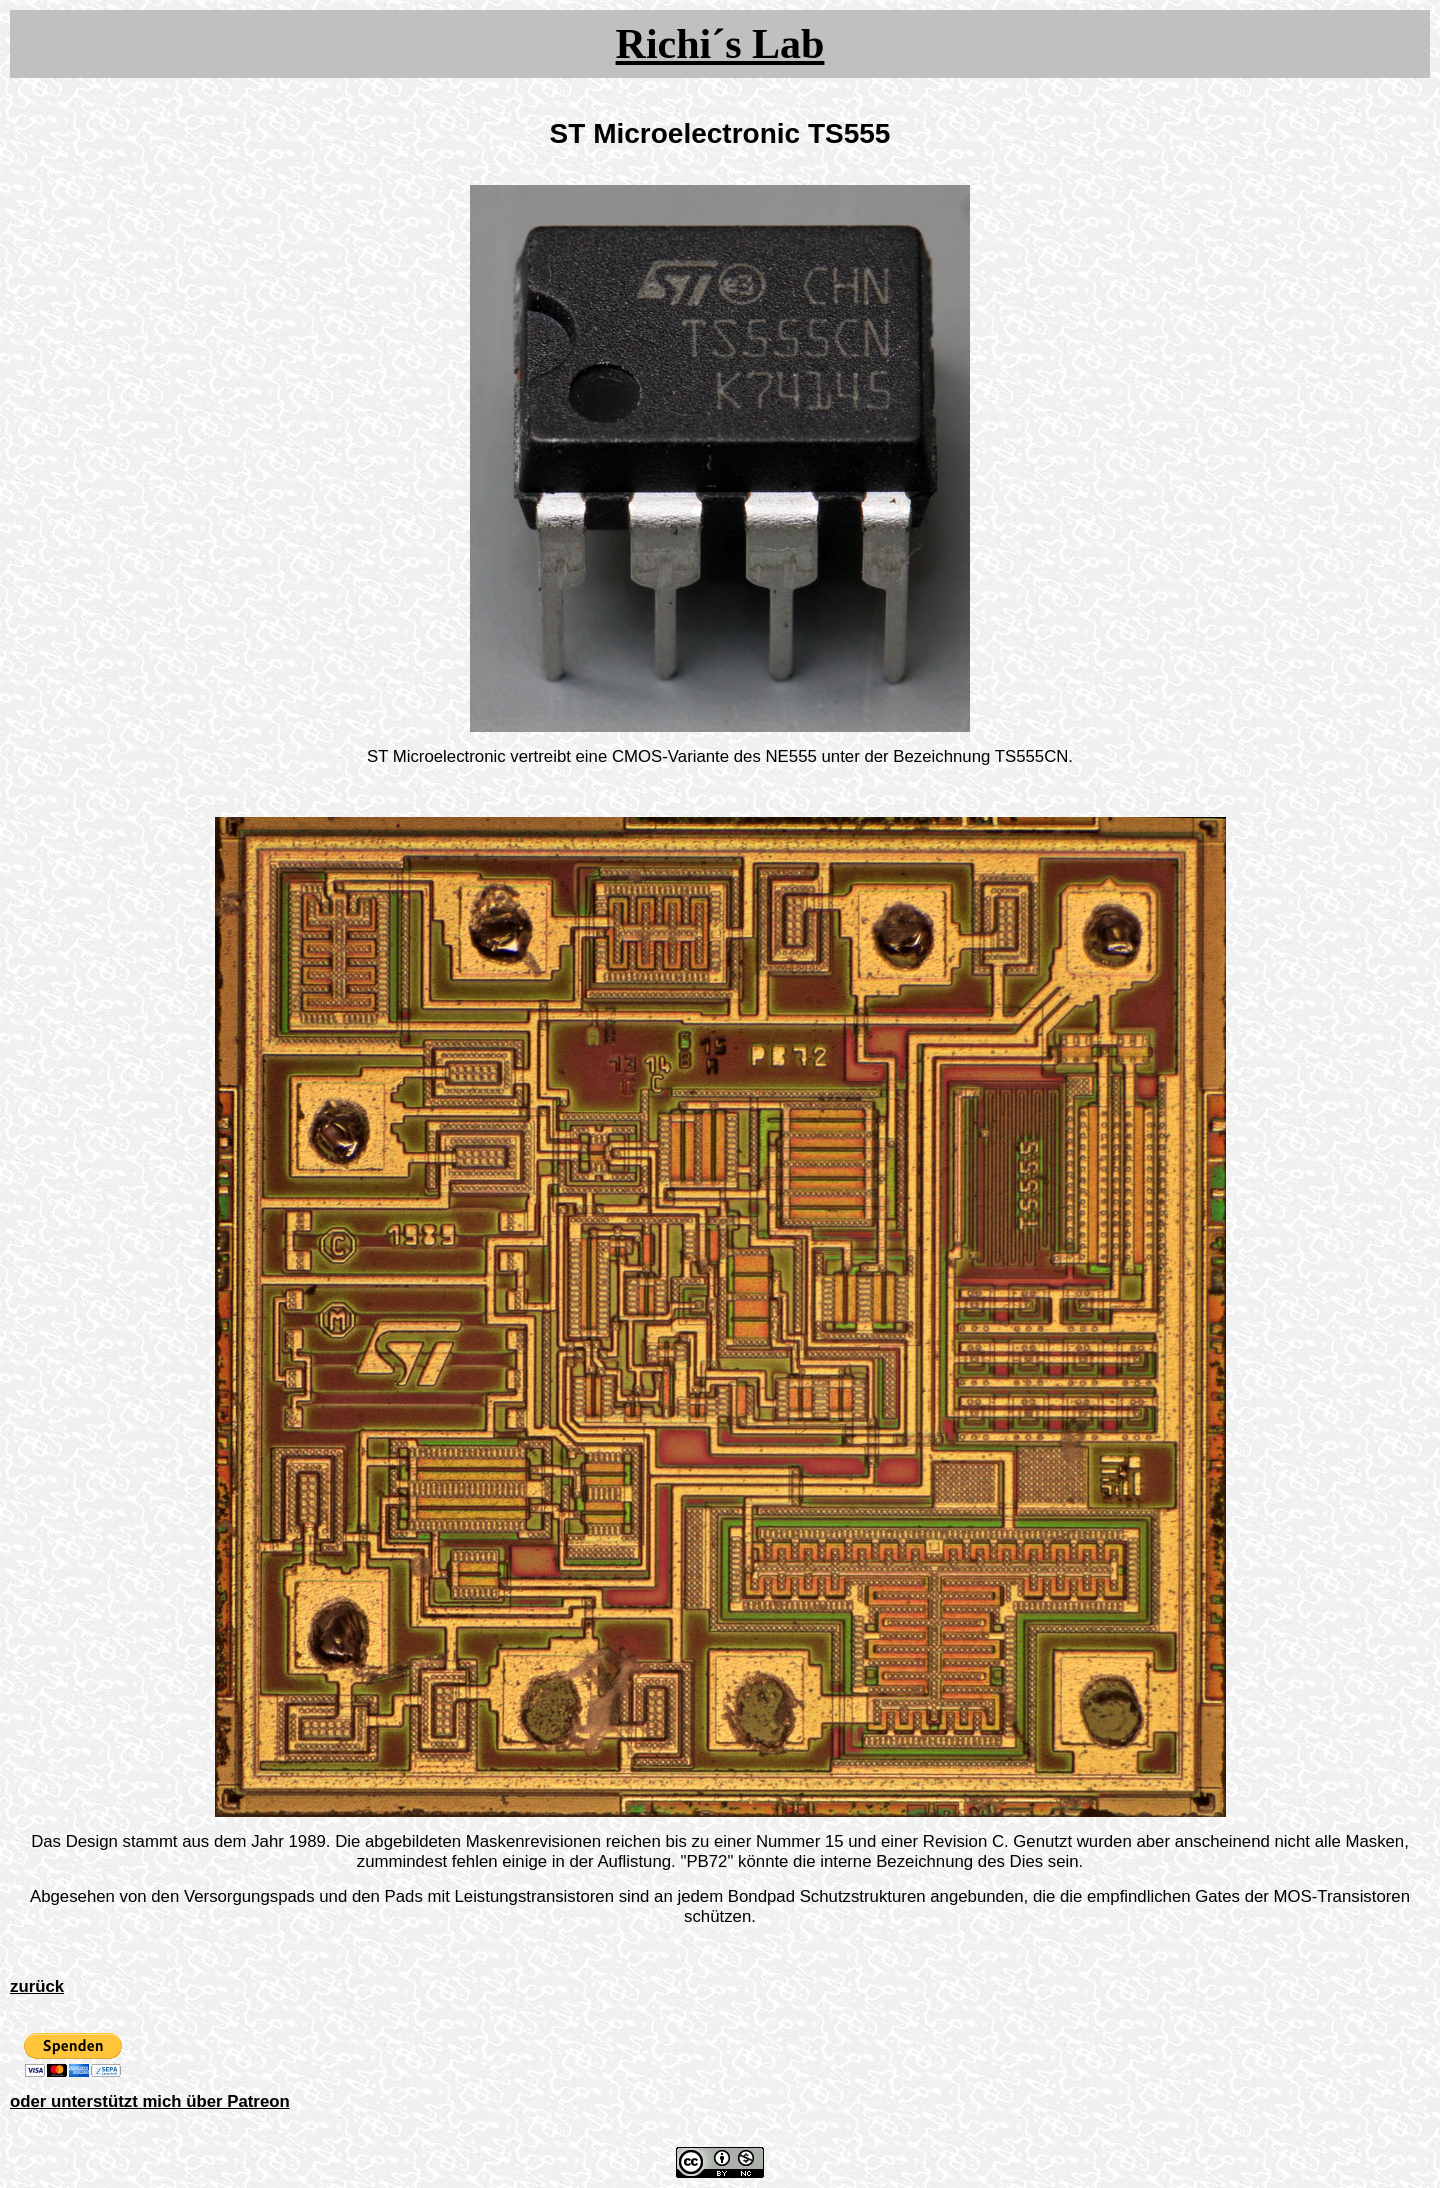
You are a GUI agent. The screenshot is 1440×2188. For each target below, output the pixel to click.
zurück (37, 1986)
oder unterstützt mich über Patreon (150, 2101)
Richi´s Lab (720, 44)
